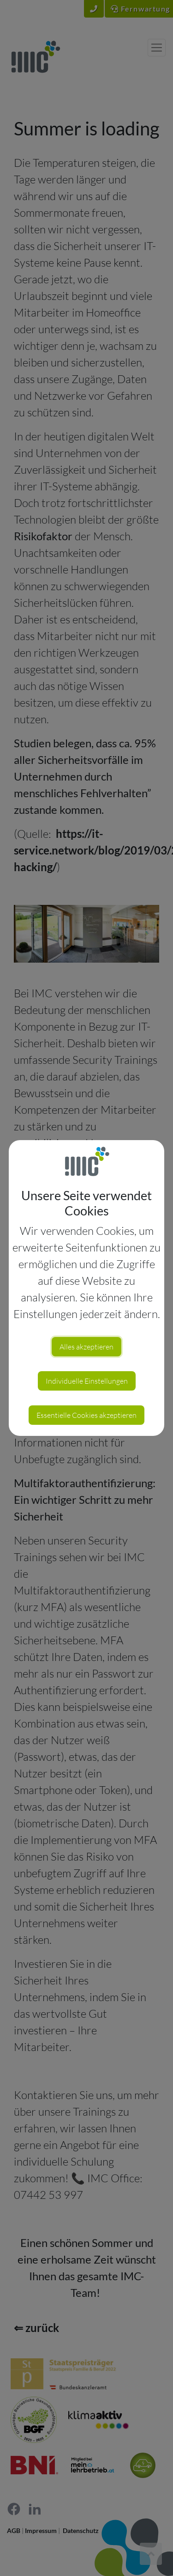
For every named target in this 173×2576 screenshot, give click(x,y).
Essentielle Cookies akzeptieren (86, 1415)
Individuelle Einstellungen (87, 1381)
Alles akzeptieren (86, 1346)
